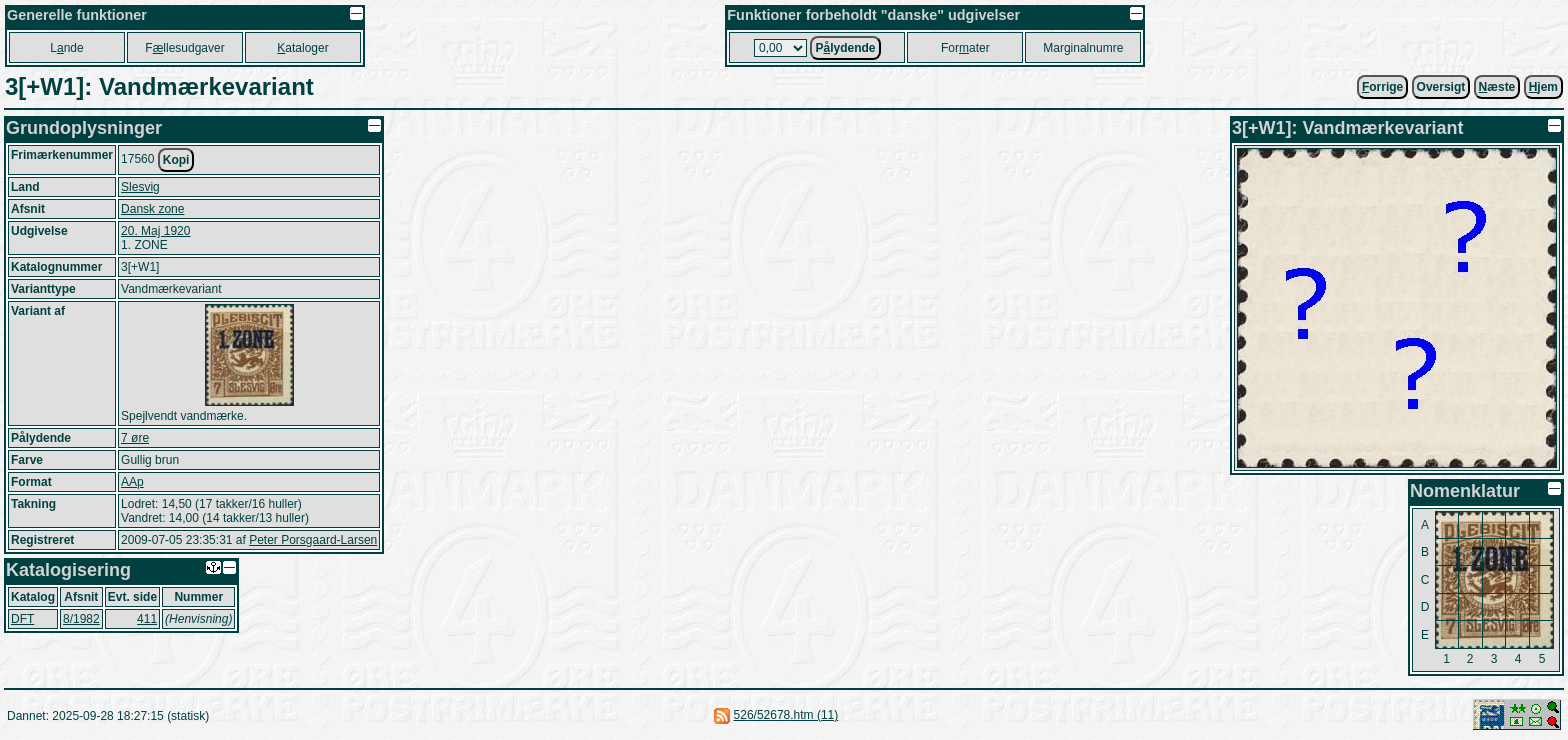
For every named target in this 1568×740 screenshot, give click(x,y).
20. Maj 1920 (155, 231)
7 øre (135, 438)
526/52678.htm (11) (786, 715)
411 (147, 619)
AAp (132, 482)
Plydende (845, 48)
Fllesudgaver (184, 48)
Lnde (66, 48)
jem (1543, 87)
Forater (965, 48)
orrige (1382, 87)
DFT (22, 619)
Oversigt (1441, 87)
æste (1497, 87)
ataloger (302, 48)
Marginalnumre (1083, 48)
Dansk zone (152, 209)
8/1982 (81, 619)
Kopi (176, 160)
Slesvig (140, 187)
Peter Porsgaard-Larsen (313, 540)
